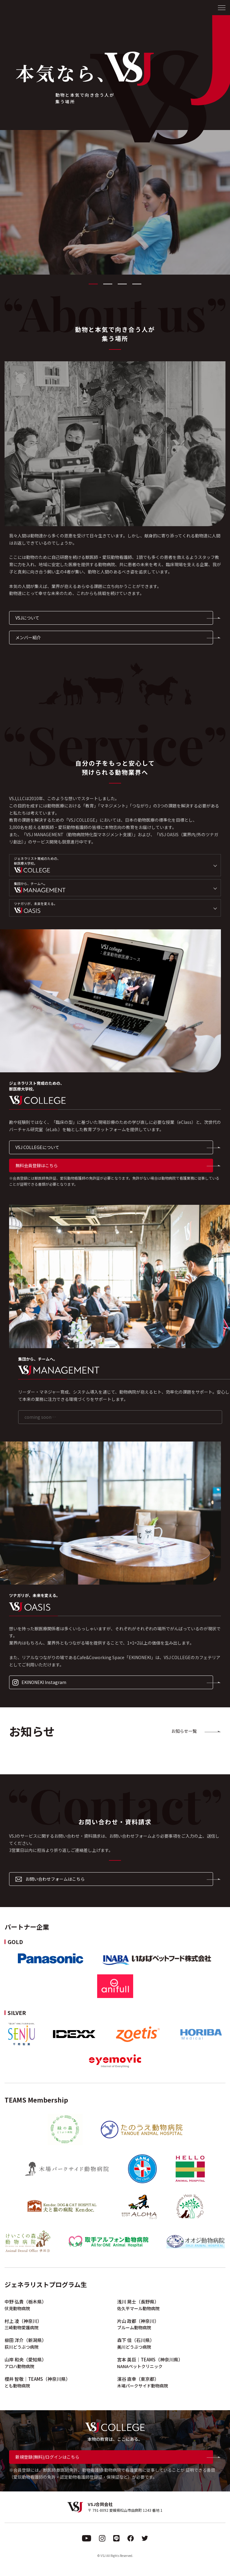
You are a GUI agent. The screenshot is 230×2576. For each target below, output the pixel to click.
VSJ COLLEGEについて (37, 1147)
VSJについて (27, 618)
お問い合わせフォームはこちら (50, 1879)
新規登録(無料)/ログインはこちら (47, 2457)
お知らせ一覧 (184, 1731)
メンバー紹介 (28, 637)
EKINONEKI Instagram (39, 1682)
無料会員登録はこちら (36, 1165)
